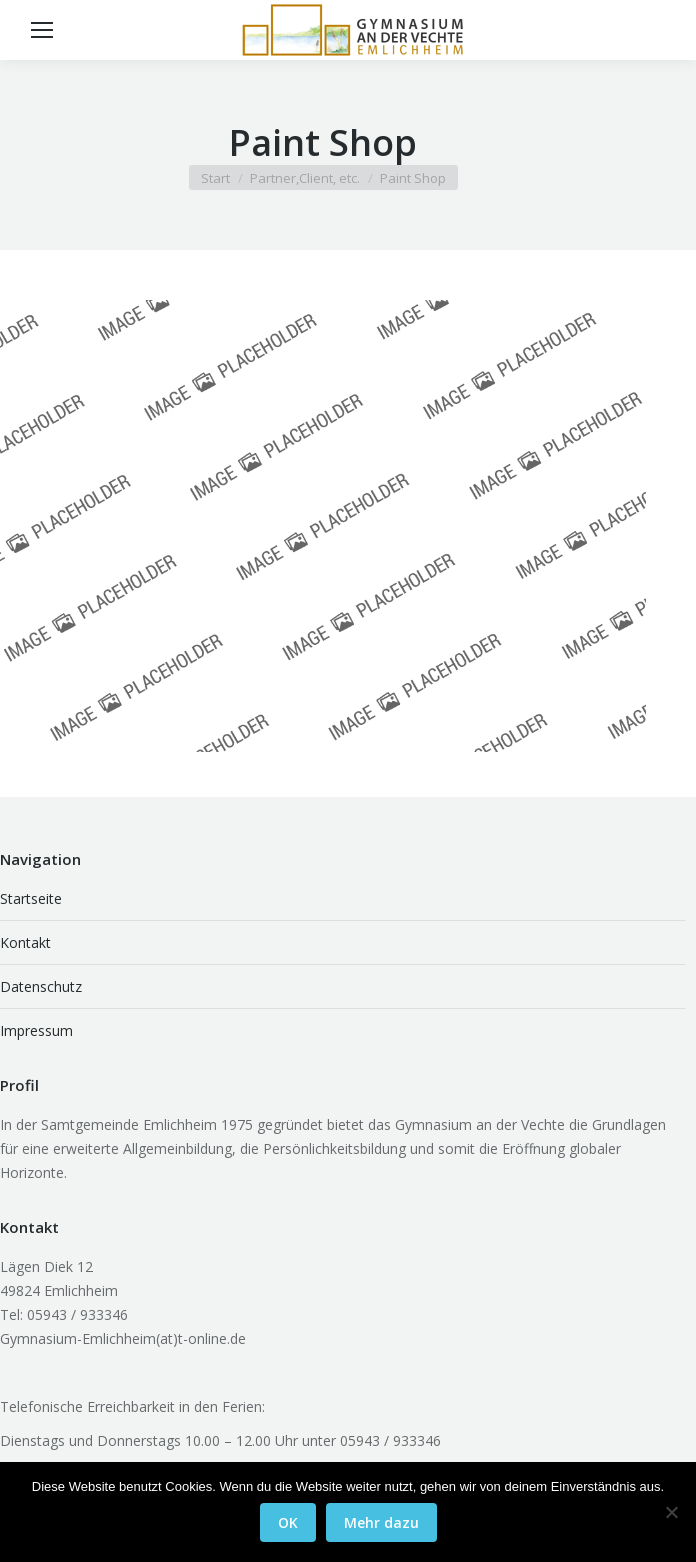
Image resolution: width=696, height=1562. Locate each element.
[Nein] (671, 1512)
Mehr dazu (381, 1522)
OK (288, 1522)
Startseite (31, 898)
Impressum (36, 1030)
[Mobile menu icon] (42, 30)
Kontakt (25, 942)
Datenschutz (41, 986)
